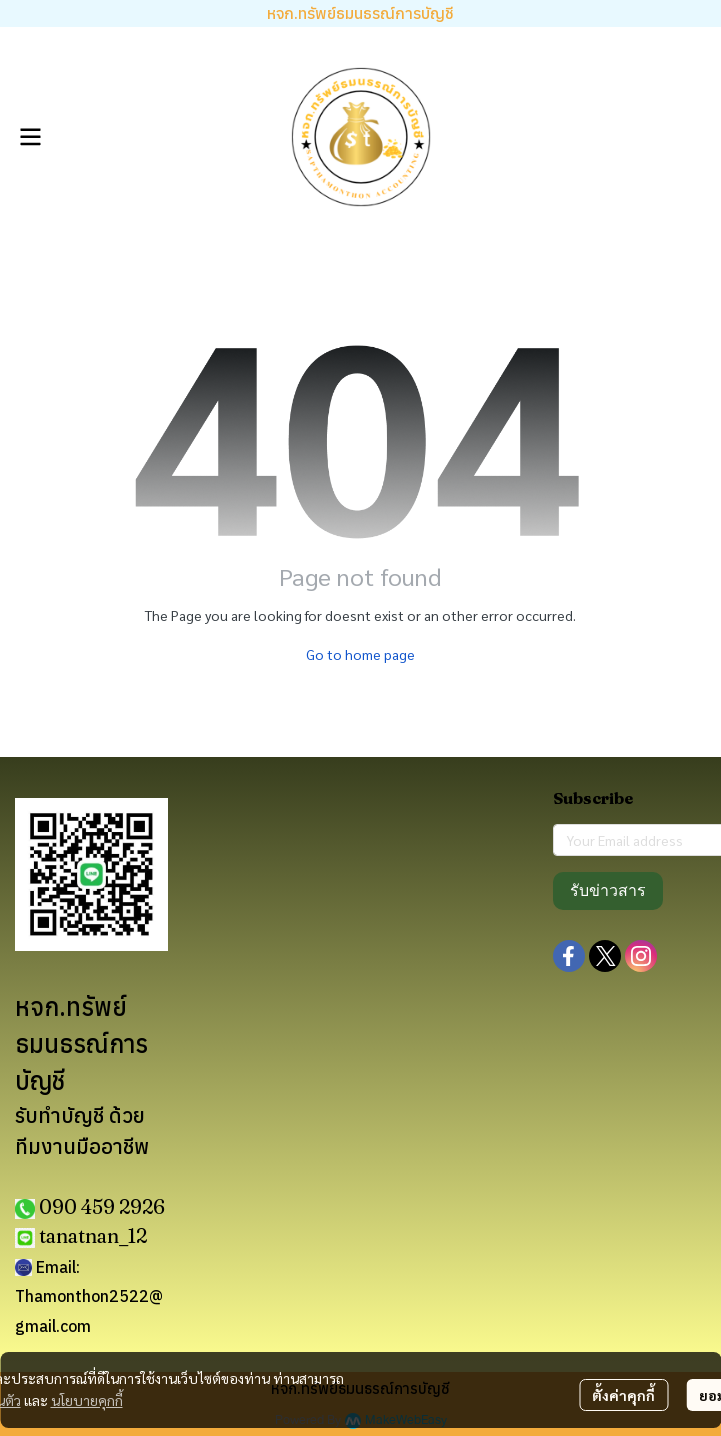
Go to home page (360, 654)
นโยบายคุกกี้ (87, 1400)
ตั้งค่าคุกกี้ (623, 1395)
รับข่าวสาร (608, 890)
